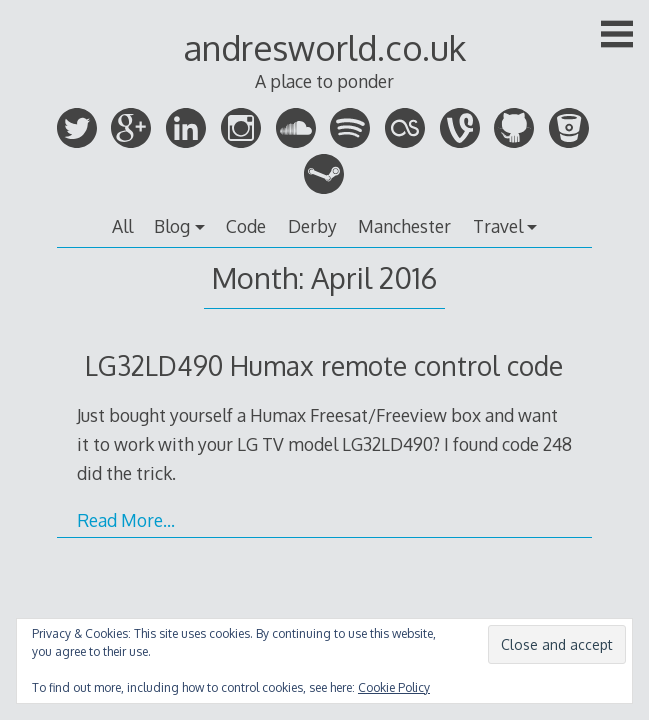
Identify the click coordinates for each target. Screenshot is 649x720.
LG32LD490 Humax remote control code (324, 365)
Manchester (404, 226)
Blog (172, 226)
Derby (312, 226)
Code (246, 226)
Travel (498, 226)
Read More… (126, 520)
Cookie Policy (394, 687)
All (122, 226)
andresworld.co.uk (324, 47)
